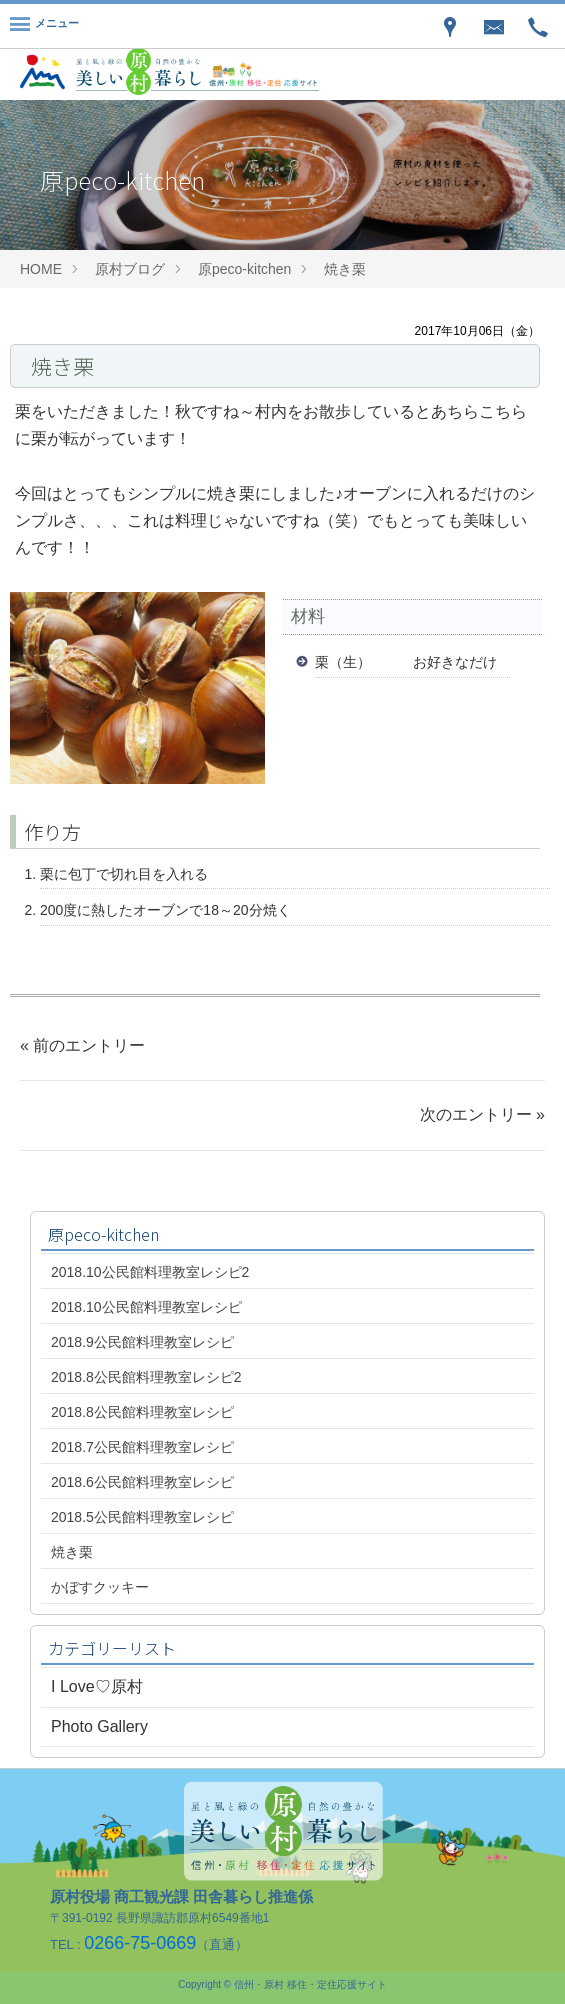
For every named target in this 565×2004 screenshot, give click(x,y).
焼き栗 (345, 269)
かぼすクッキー (100, 1587)
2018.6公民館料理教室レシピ (142, 1482)
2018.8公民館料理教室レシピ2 (146, 1377)
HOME (41, 269)
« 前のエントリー (82, 1045)
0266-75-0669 (140, 1943)
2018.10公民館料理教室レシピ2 (150, 1272)
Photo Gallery (99, 1726)
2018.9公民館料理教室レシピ (142, 1342)
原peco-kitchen (244, 269)
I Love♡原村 (97, 1686)
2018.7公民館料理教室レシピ (142, 1447)
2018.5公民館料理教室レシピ (142, 1517)
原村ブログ (130, 269)
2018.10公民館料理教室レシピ (146, 1307)
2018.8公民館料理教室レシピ (142, 1412)
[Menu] (44, 26)
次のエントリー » (482, 1114)
